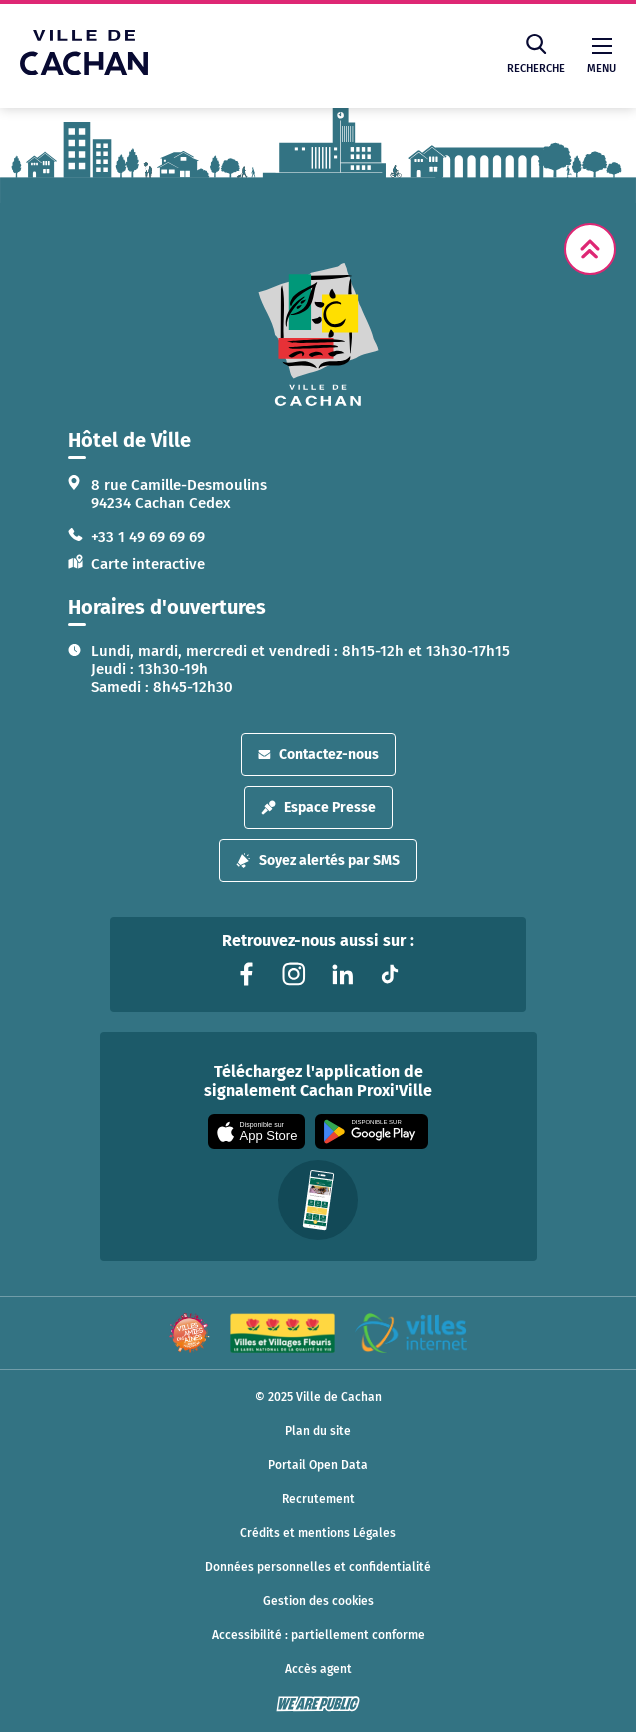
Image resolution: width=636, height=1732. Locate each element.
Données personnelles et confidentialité (318, 1567)
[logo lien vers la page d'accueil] (318, 334)
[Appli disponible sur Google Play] (371, 1131)
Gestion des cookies (318, 1601)
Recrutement (318, 1499)
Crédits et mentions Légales (318, 1533)
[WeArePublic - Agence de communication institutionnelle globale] (318, 1704)
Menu (601, 56)
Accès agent (318, 1669)
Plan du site (318, 1431)
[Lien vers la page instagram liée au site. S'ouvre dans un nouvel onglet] (294, 974)
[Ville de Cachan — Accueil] (84, 69)
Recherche (536, 54)
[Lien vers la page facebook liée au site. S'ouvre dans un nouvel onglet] (246, 974)
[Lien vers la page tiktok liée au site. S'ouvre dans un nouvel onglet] (390, 974)
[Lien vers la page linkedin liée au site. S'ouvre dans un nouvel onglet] (342, 974)
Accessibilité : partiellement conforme (318, 1635)
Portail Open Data (318, 1465)
